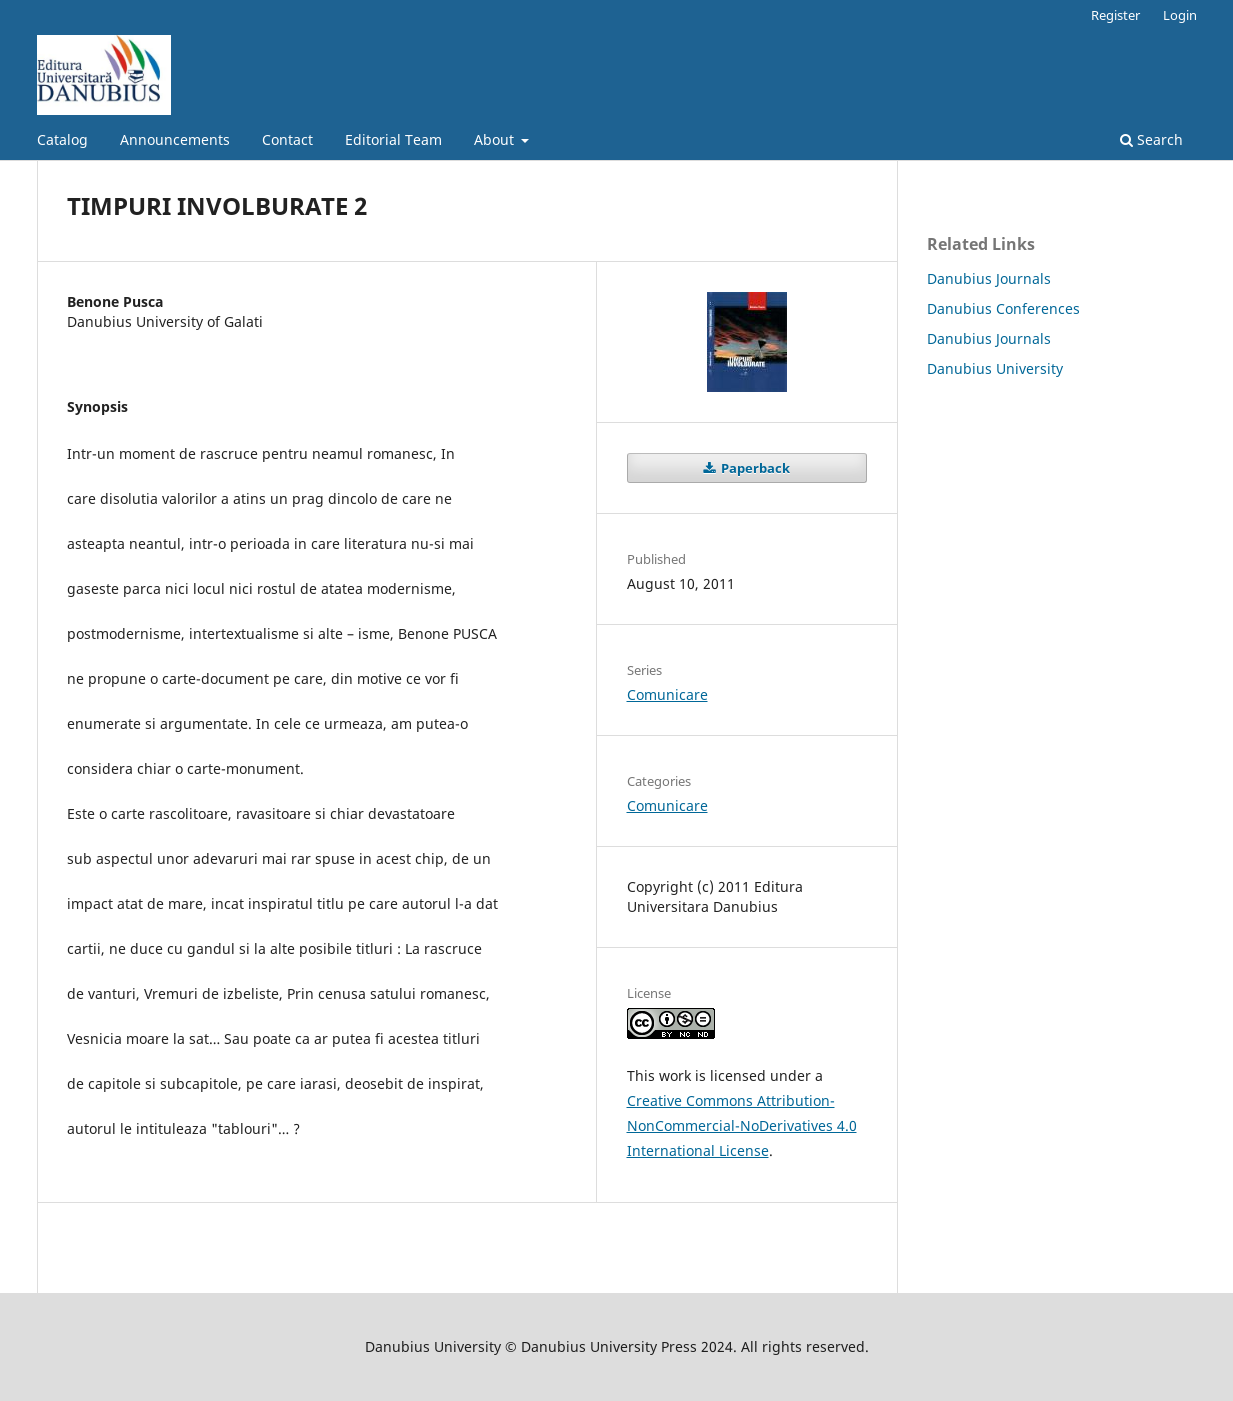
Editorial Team (393, 139)
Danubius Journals (989, 278)
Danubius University (995, 368)
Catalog (62, 139)
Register (1115, 15)
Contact (287, 139)
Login (1180, 15)
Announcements (175, 139)
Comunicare (667, 694)
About (496, 139)
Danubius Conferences (1003, 308)
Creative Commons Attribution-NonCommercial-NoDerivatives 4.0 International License (742, 1125)
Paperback (754, 468)
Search (1151, 139)
